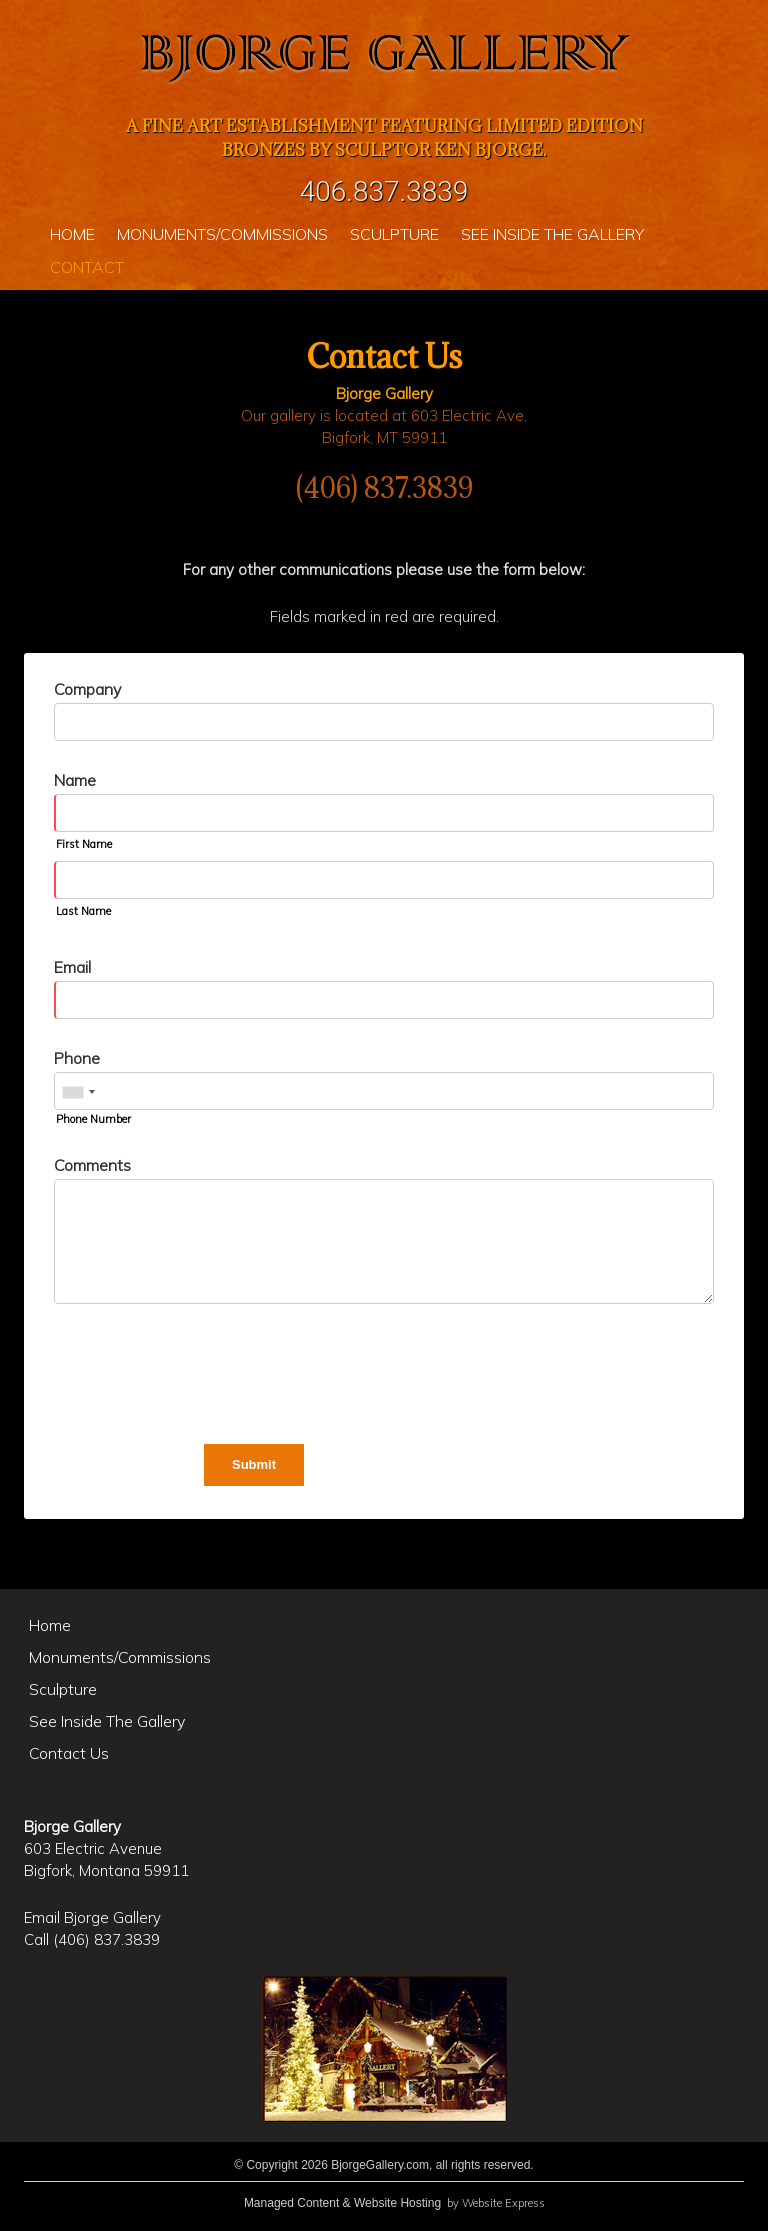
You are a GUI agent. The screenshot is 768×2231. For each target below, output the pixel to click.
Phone (77, 1058)
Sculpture (63, 1689)
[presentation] (206, 1377)
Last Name (83, 911)
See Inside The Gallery (107, 1721)
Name (75, 780)
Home (50, 1625)
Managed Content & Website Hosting (342, 2203)
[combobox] (78, 1092)
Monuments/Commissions (120, 1657)
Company (87, 689)
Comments (92, 1165)
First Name (84, 844)
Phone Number (93, 1119)
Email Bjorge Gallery (92, 1917)
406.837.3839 (384, 191)
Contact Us (69, 1753)
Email (72, 967)
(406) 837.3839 (384, 488)
